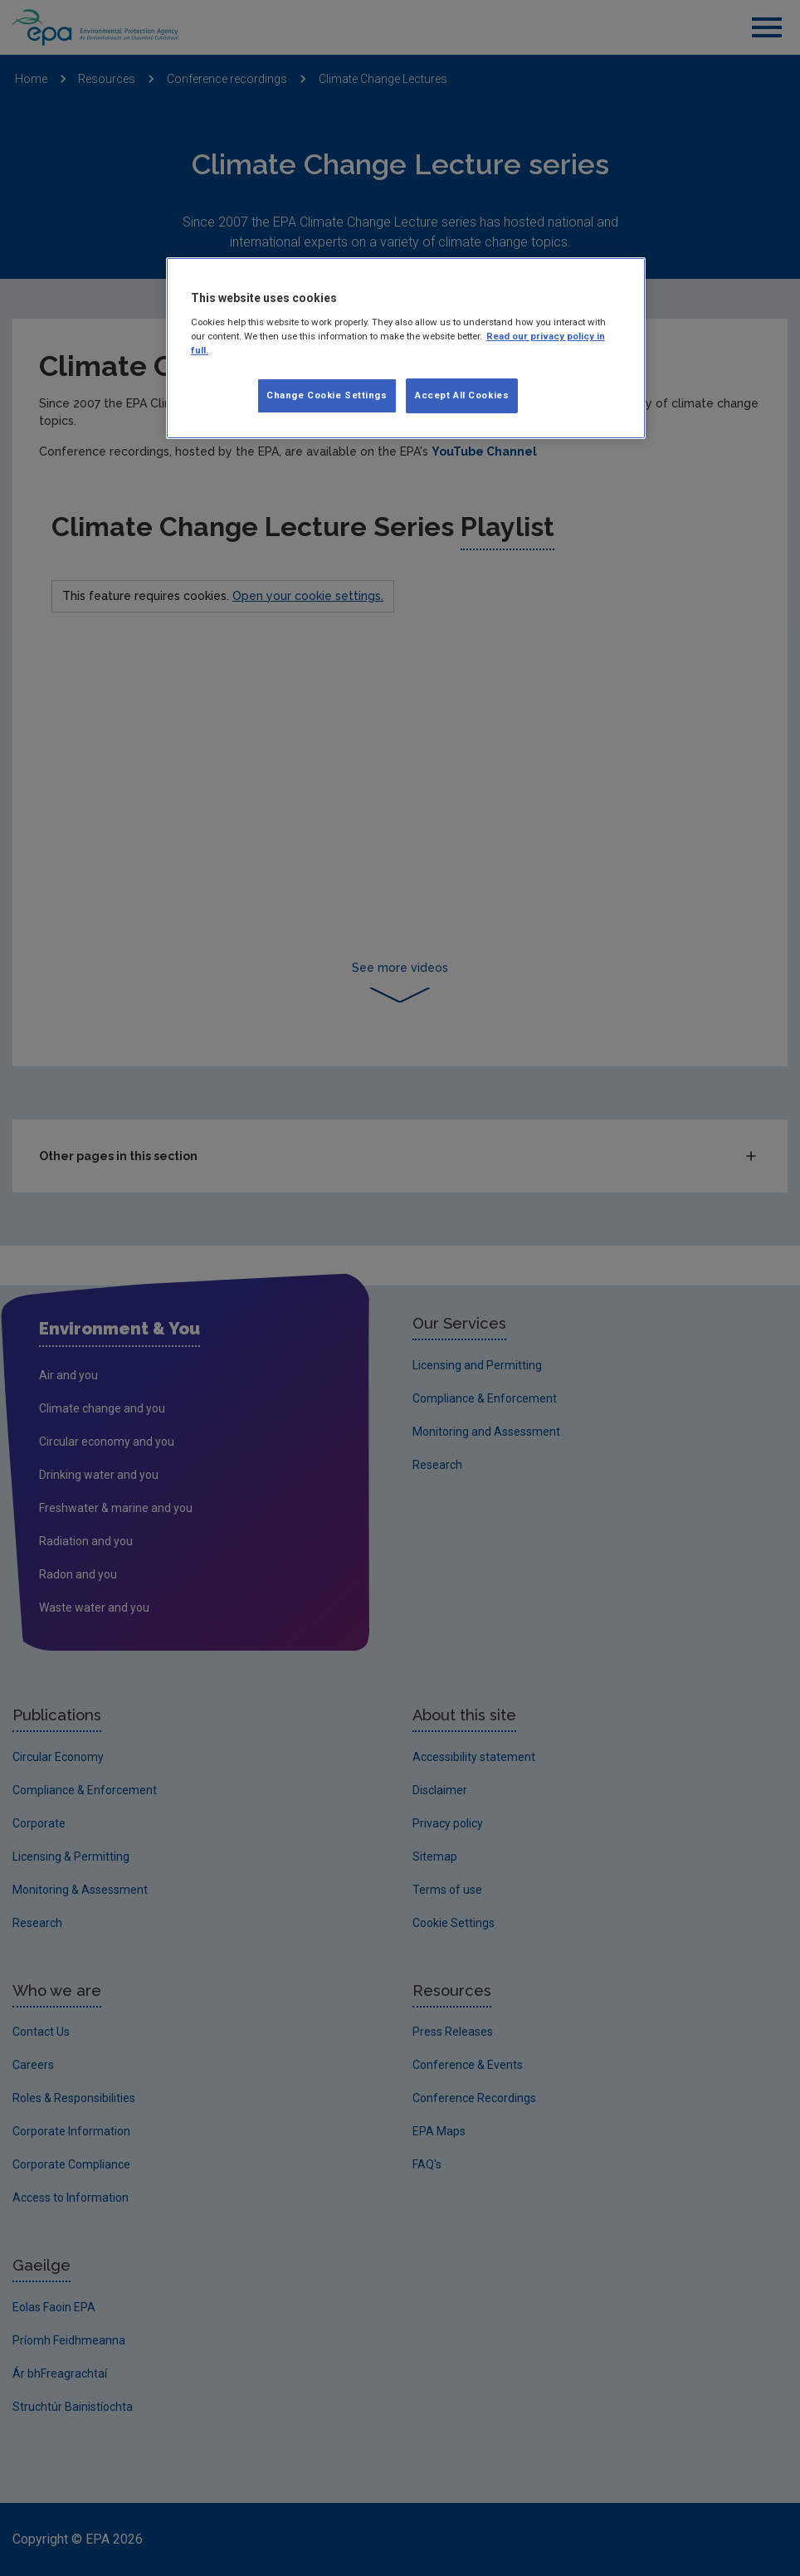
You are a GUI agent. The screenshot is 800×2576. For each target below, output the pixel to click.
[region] (406, 348)
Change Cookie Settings (327, 395)
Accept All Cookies (462, 395)
